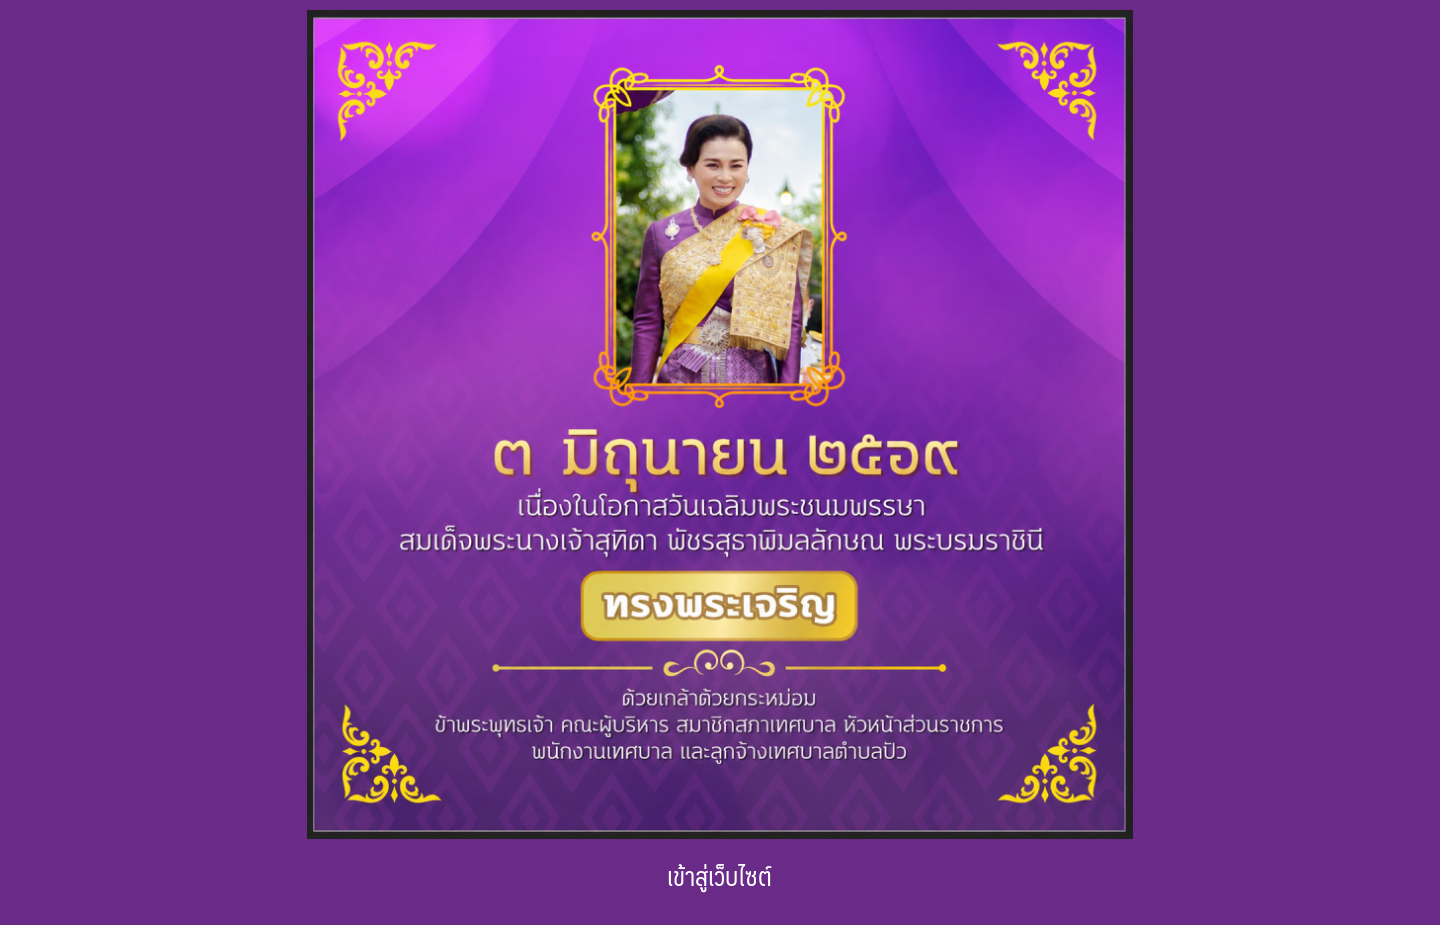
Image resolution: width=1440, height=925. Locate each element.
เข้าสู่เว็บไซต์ (719, 875)
